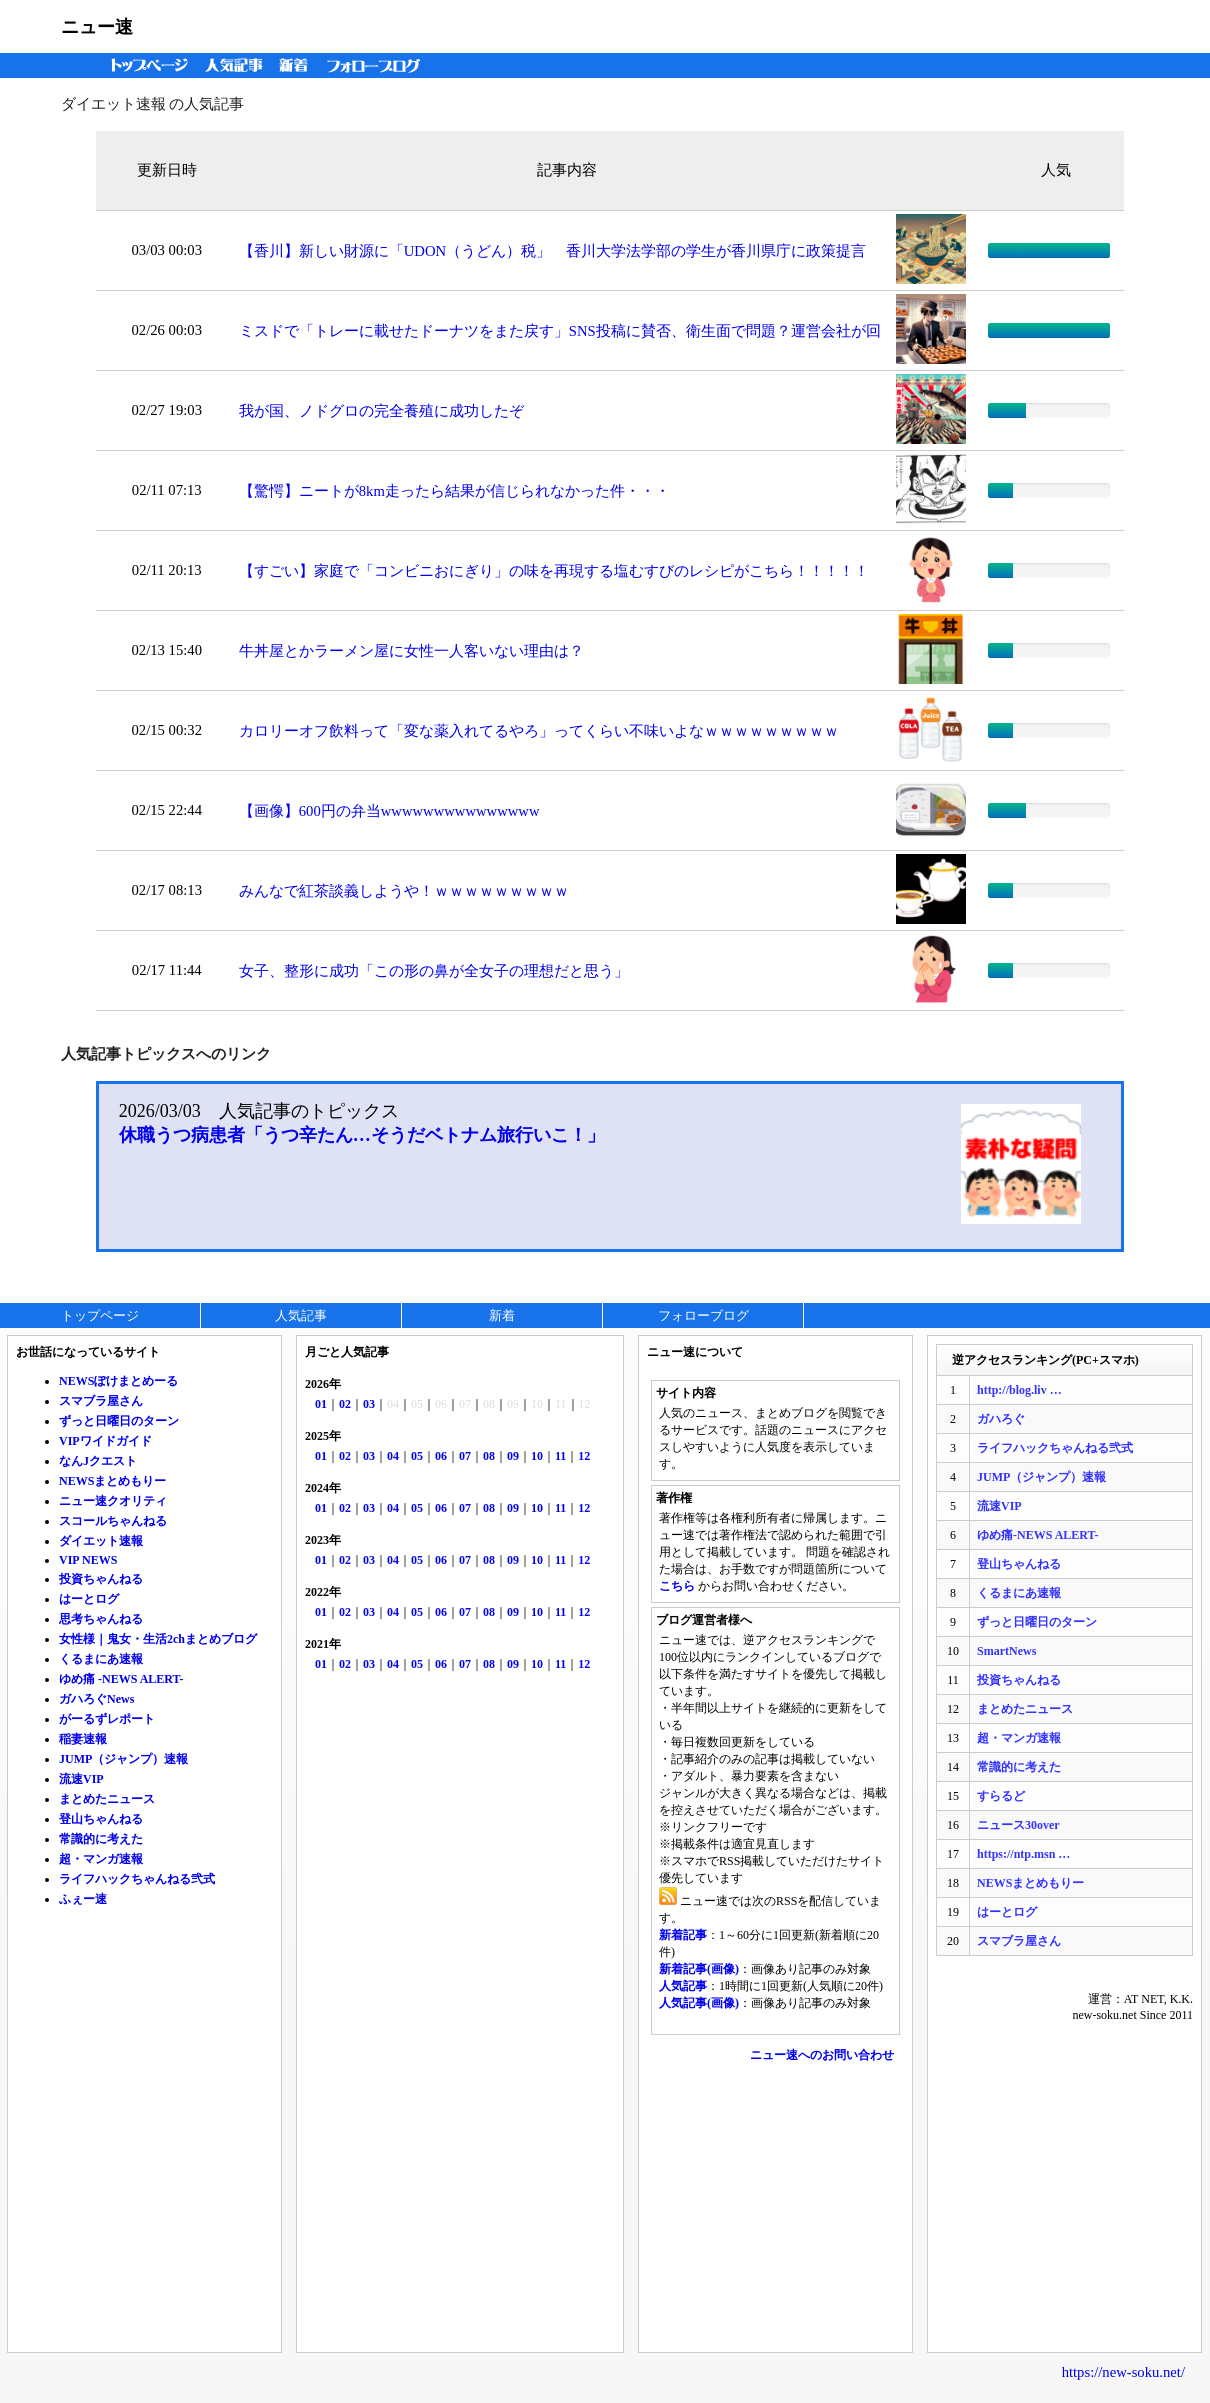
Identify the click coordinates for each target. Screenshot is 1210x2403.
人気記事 (236, 65)
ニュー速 (97, 27)
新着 (296, 65)
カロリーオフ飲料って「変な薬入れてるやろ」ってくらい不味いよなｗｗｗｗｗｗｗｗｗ (539, 731)
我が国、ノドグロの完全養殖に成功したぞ (381, 411)
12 (584, 1456)
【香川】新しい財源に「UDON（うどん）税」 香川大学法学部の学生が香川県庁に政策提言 (552, 251)
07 (465, 1456)
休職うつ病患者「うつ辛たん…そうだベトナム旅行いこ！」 (362, 1135)
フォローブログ (378, 65)
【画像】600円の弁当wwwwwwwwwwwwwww (389, 811)
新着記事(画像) (699, 1969)
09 (513, 1456)
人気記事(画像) (699, 2003)
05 (417, 1456)
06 (441, 1456)
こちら (677, 1586)
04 (393, 1456)
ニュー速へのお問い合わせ (822, 2055)
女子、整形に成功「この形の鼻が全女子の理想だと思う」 (434, 971)
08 (489, 1456)
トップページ (145, 65)
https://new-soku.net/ (1123, 2372)
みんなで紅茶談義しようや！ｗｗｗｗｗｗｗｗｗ (404, 891)
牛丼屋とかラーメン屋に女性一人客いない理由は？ (411, 651)
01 (321, 1404)
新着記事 (683, 1935)
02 (345, 1404)
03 (369, 1404)
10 (537, 1456)
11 (560, 1456)
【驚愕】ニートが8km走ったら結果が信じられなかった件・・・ (454, 491)
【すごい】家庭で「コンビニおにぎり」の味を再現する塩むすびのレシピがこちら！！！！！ (554, 571)
